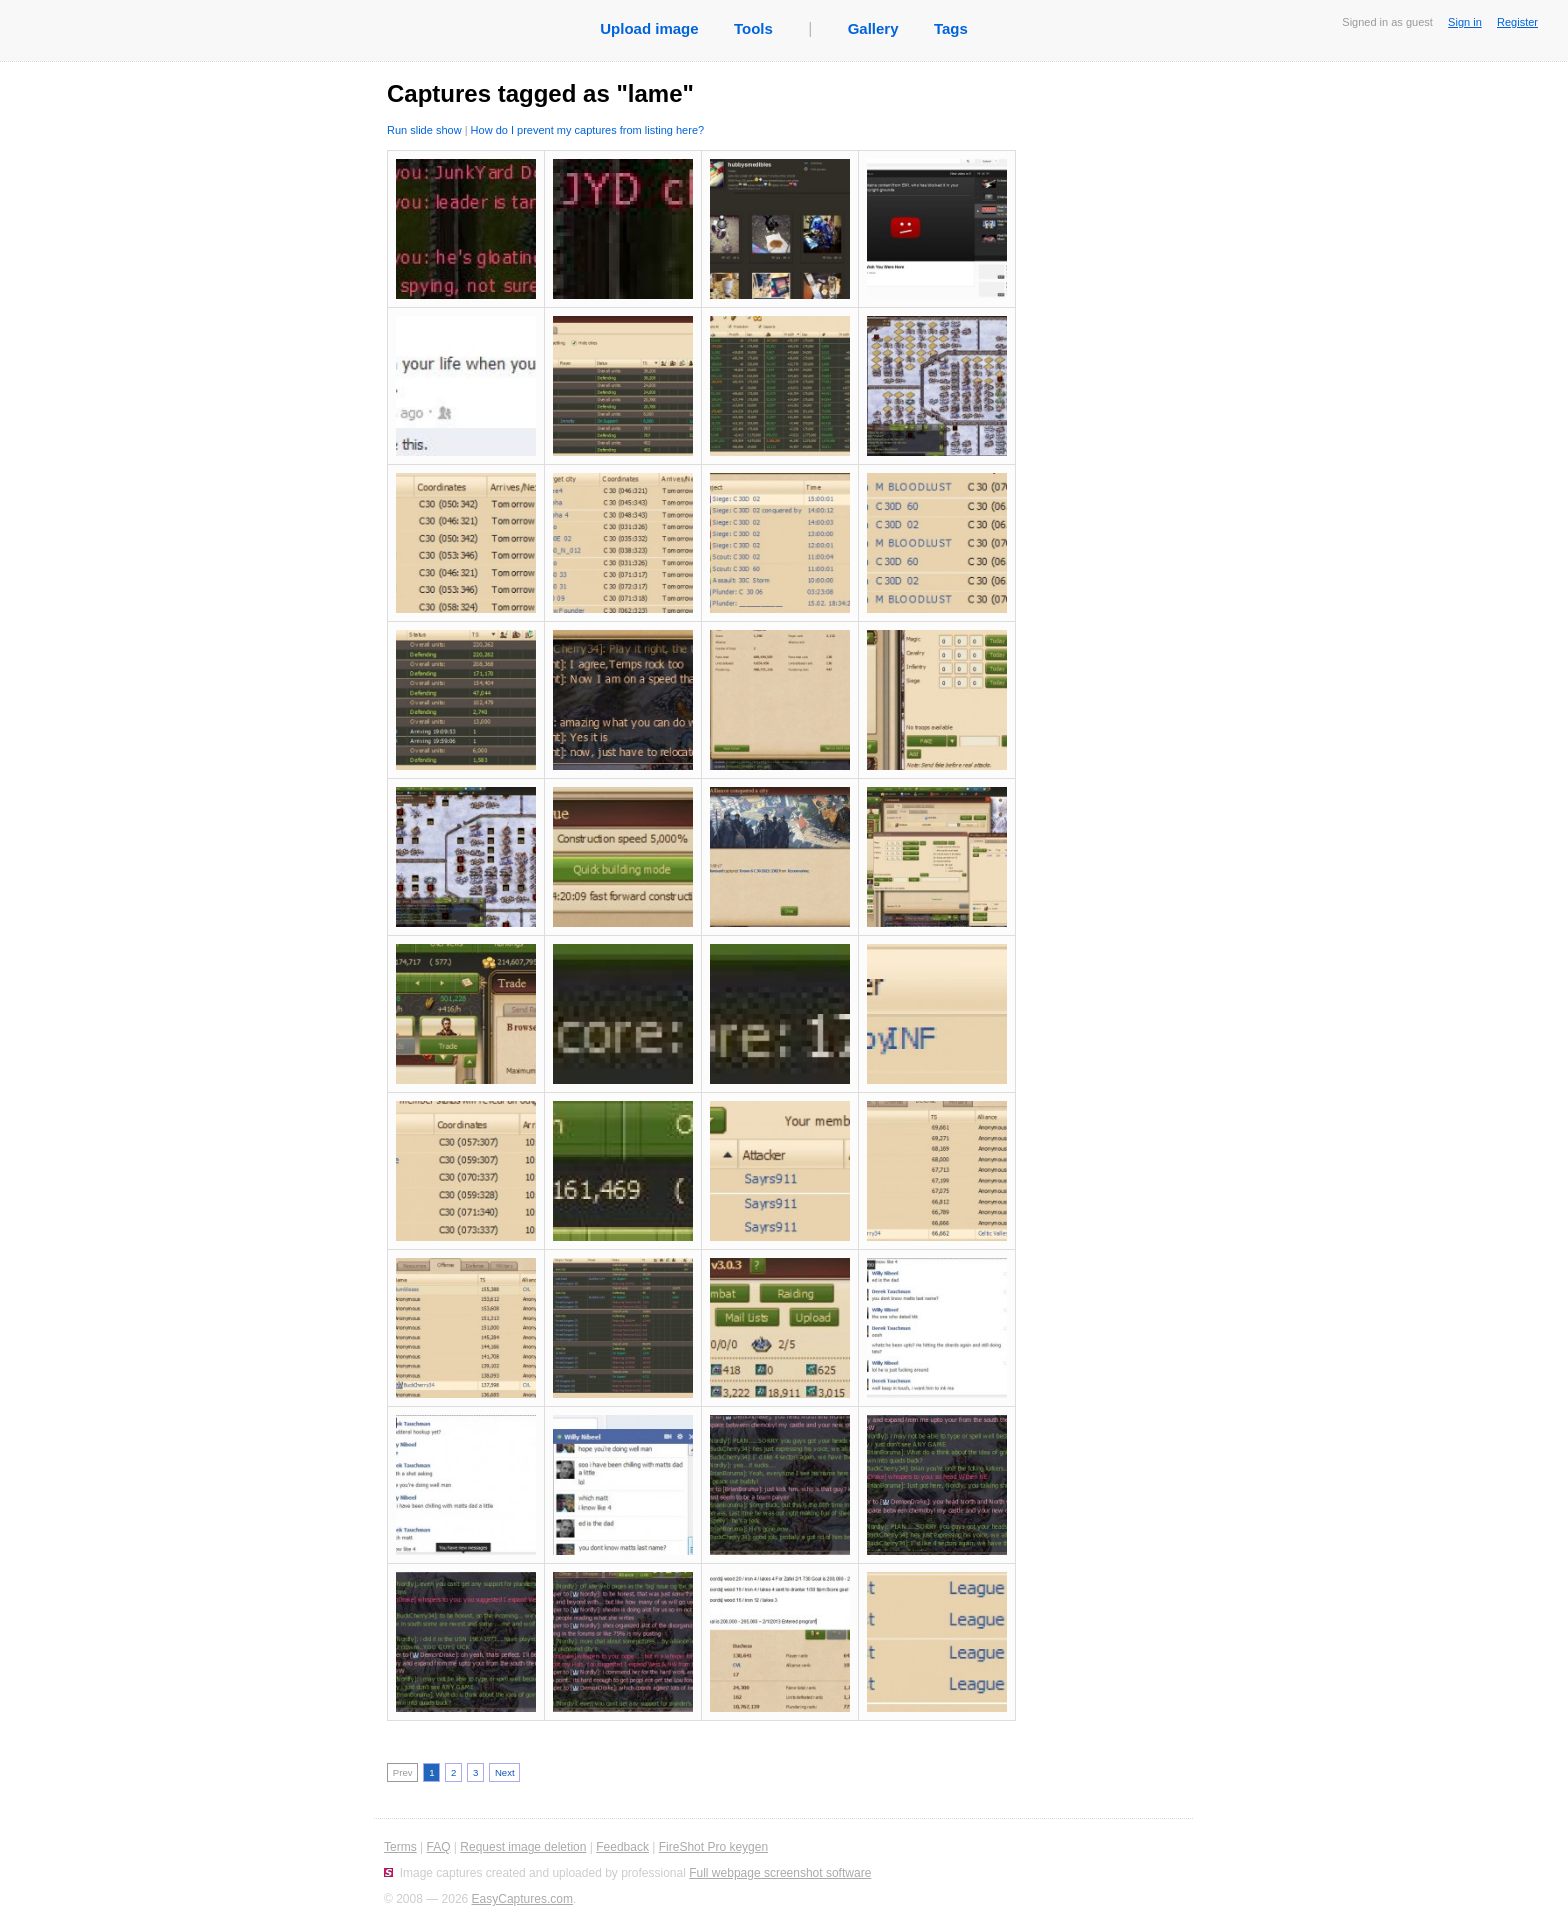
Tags (951, 28)
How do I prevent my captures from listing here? (588, 130)
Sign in (1465, 22)
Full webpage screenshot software (780, 1873)
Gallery (873, 28)
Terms (400, 1847)
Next (505, 1772)
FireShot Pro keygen (713, 1847)
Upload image (649, 28)
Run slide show (424, 130)
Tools (753, 28)
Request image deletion (523, 1847)
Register (1517, 22)
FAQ (438, 1847)
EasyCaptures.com (522, 1899)
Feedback (622, 1847)
